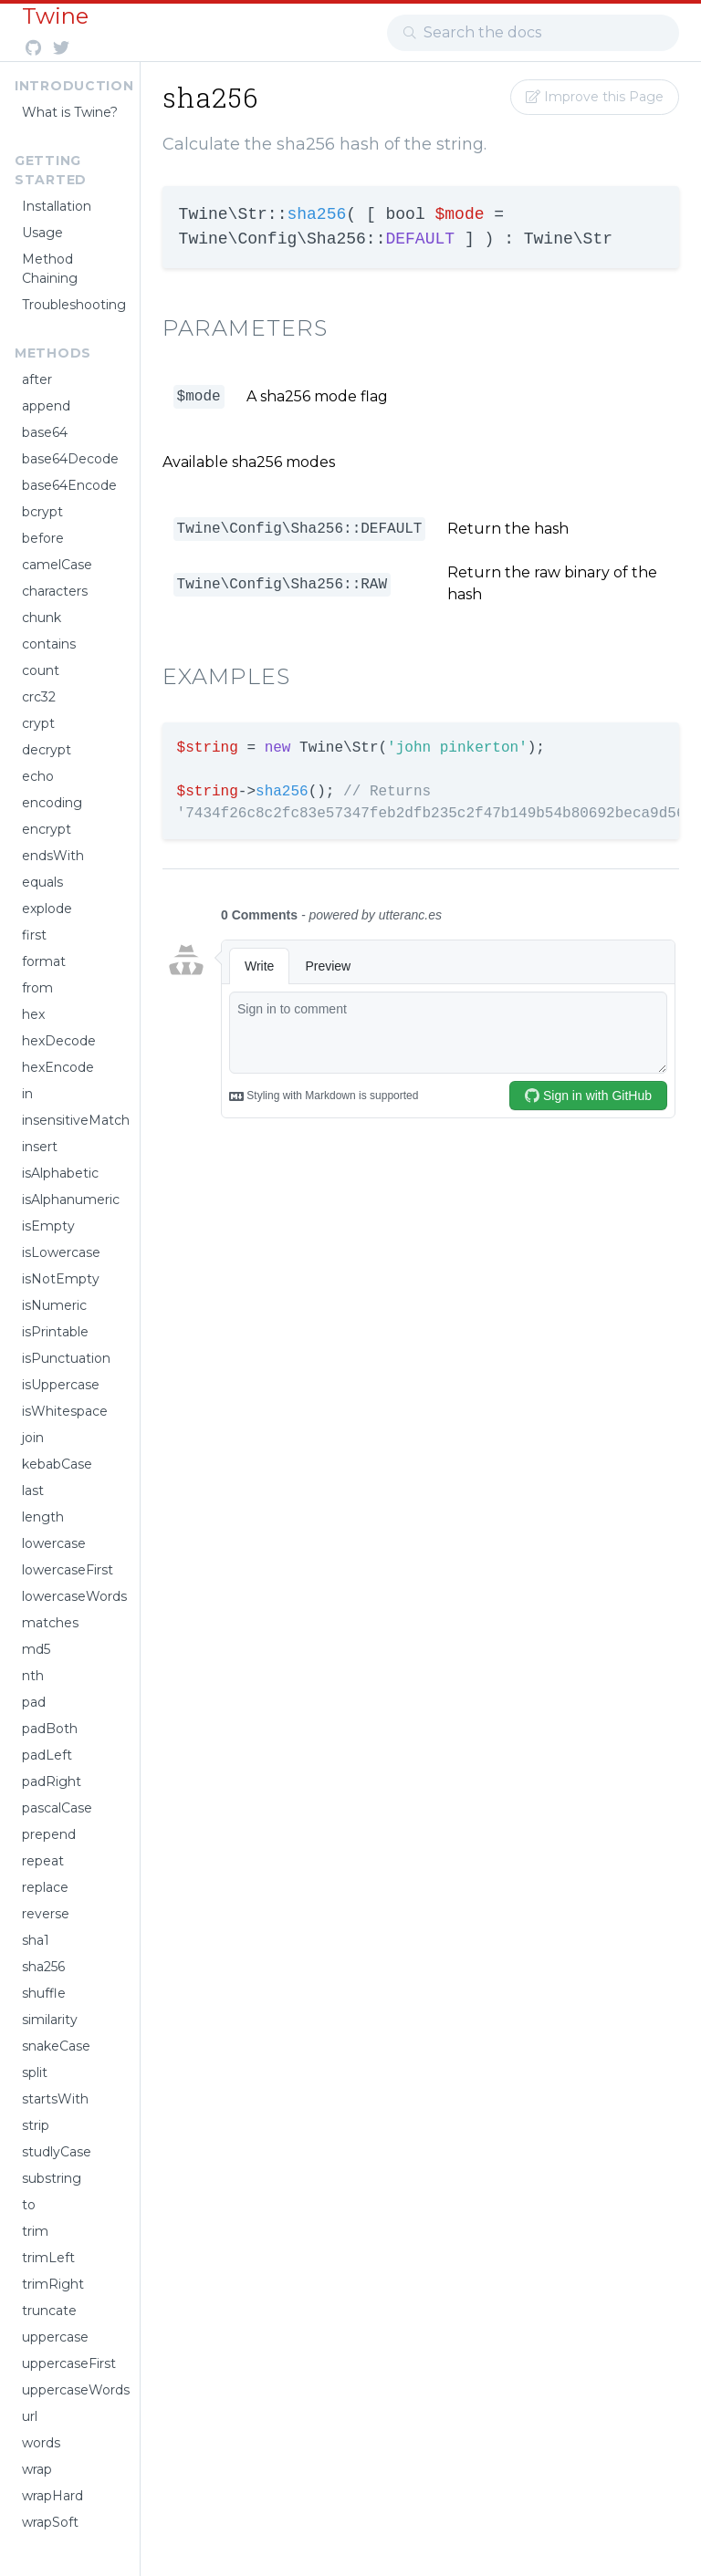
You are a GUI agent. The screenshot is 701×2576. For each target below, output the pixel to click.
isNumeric (54, 1305)
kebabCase (57, 1464)
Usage (42, 232)
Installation (56, 206)
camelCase (57, 564)
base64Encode (69, 485)
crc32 (39, 697)
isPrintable (55, 1332)
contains (49, 644)
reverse (45, 1914)
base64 (45, 432)
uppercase (55, 2337)
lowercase (54, 1543)
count (40, 670)
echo (38, 776)
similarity (50, 2019)
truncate (49, 2310)
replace (45, 1887)
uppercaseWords (73, 2390)
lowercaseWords (73, 1596)
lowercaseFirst (67, 1570)
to (29, 2205)
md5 (36, 1649)
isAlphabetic (60, 1173)
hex (33, 1014)
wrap (37, 2469)
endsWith (53, 855)
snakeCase (56, 2046)
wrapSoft (50, 2522)
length (43, 1517)
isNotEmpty (60, 1279)
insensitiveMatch (73, 1120)
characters (55, 591)
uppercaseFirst (69, 2363)
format (44, 961)
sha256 (43, 1966)
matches (50, 1623)
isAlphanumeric (71, 1199)
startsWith (55, 2099)
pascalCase (57, 1808)
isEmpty (48, 1226)
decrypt (46, 750)
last (33, 1490)
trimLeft (48, 2257)
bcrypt (42, 512)
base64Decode (70, 459)
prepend (49, 1834)
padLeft (47, 1755)
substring (51, 2178)
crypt (38, 723)
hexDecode (59, 1041)
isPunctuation (66, 1358)
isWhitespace (65, 1411)
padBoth (50, 1728)
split (34, 2072)
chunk (41, 617)
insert (40, 1146)
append (46, 406)
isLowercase (61, 1252)
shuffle (44, 1993)
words (41, 2443)
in (27, 1093)
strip (35, 2125)
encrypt (46, 829)
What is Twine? (70, 112)
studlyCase (56, 2152)
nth (33, 1675)
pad (34, 1702)
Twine (55, 16)
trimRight (53, 2284)
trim (35, 2231)
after (37, 379)
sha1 (35, 1940)
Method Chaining (50, 268)
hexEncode (58, 1067)
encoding (52, 803)
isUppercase (60, 1384)
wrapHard (52, 2496)
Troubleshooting (73, 304)
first (34, 935)
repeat (43, 1861)
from (37, 988)
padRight (51, 1781)
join (33, 1437)
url (29, 2416)
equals (42, 882)
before (43, 538)
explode (47, 908)
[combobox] (533, 33)
